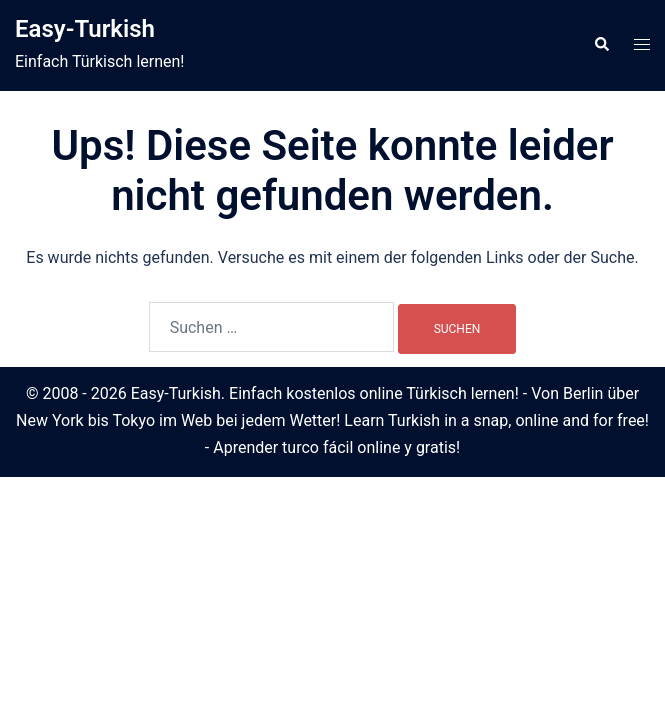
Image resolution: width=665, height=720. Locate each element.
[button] (601, 45)
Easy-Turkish (85, 29)
